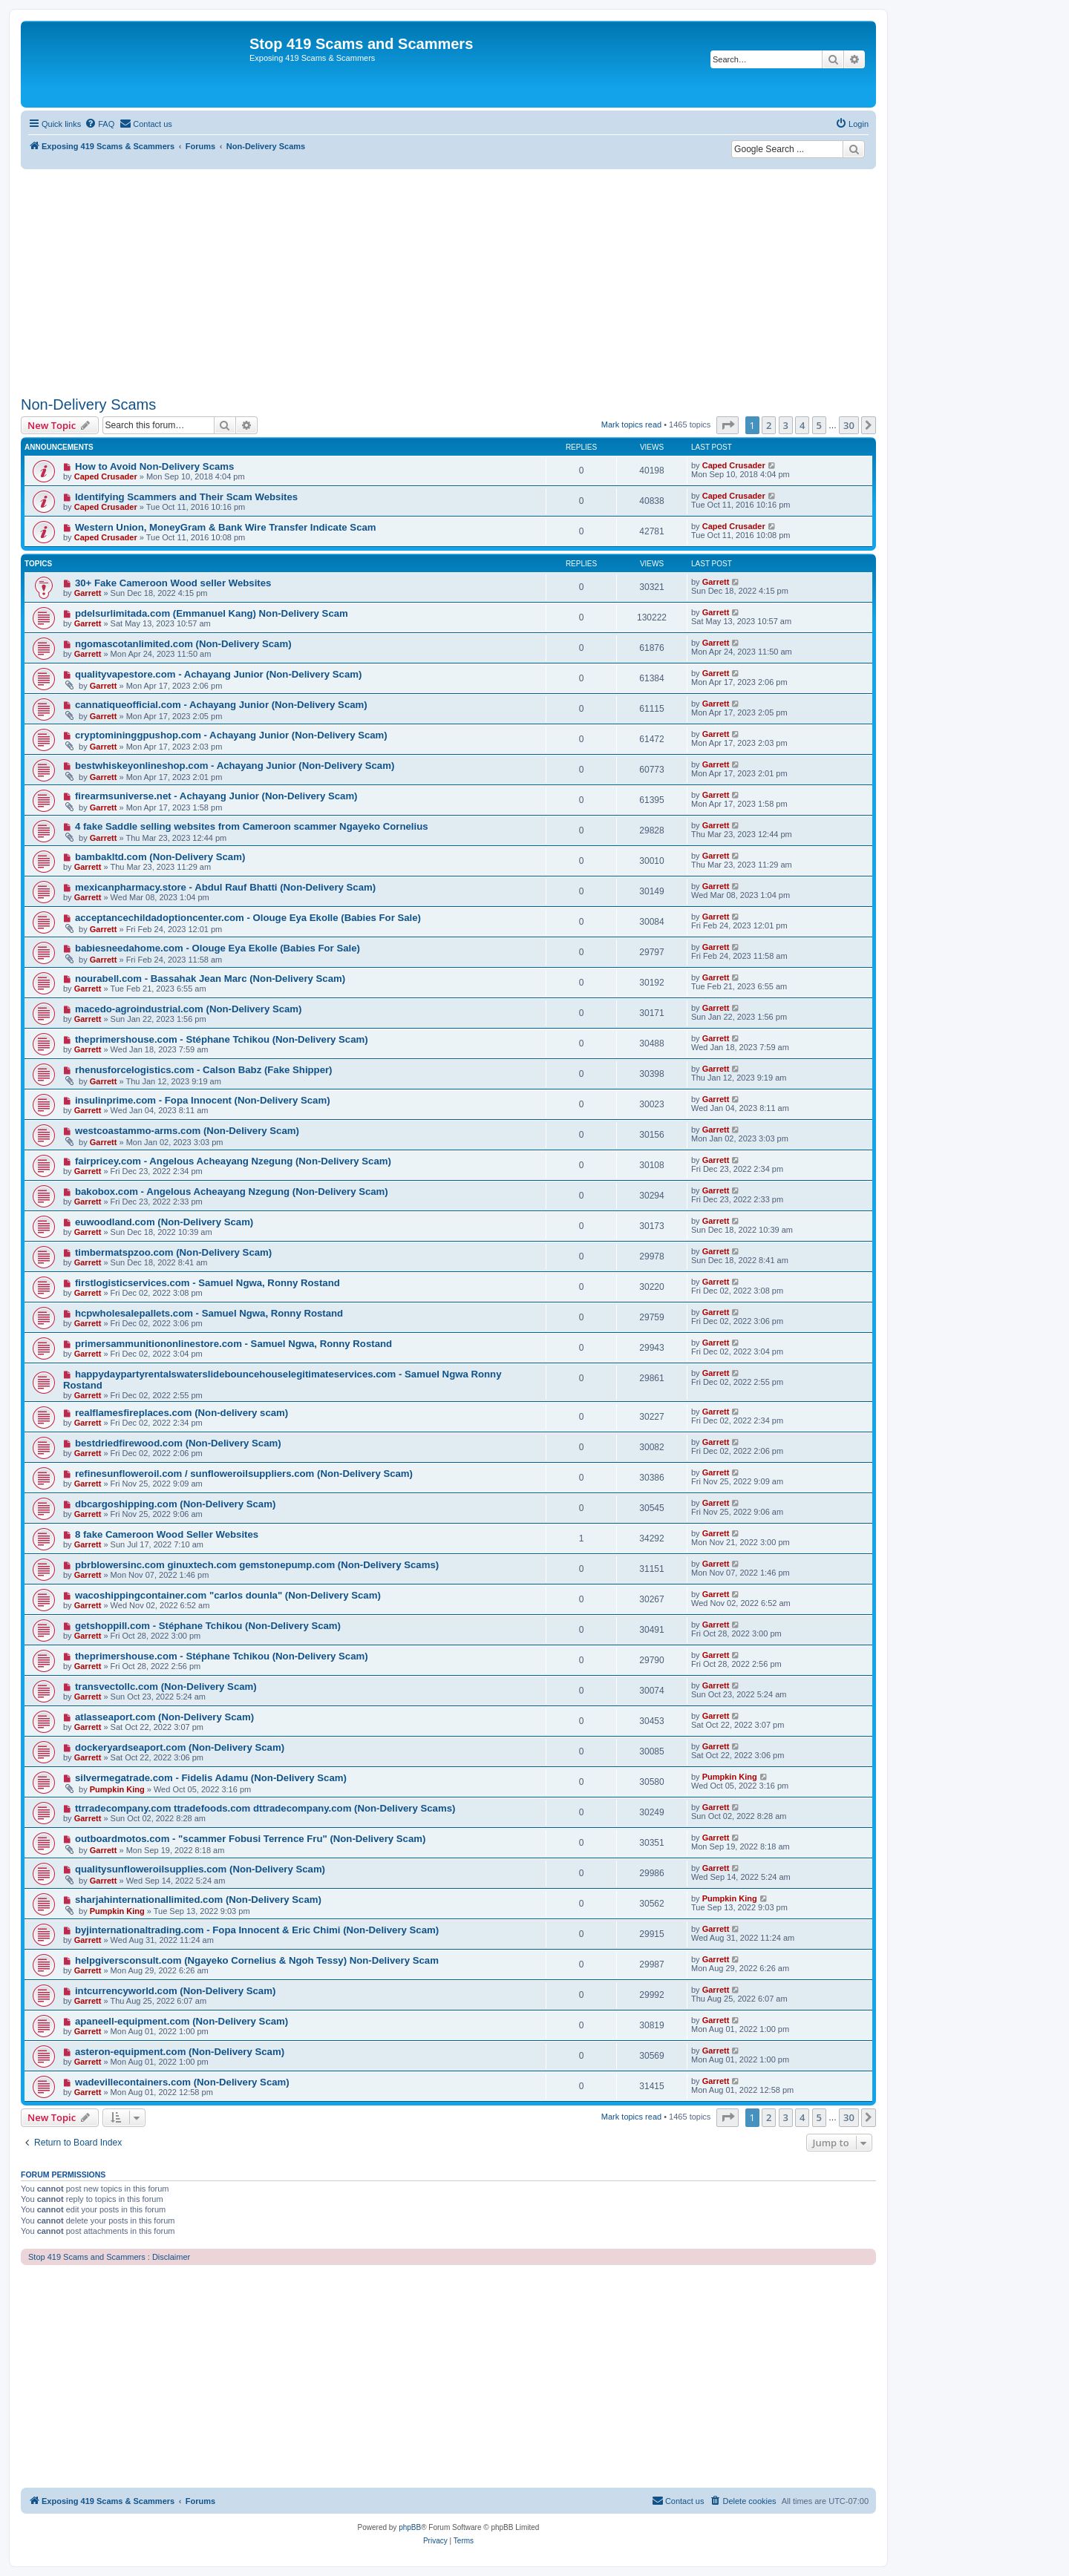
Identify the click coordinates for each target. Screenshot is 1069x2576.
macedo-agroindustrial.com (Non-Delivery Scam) (188, 1009)
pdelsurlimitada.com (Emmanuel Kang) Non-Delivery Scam (211, 613)
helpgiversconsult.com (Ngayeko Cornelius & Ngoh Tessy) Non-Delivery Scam (257, 1960)
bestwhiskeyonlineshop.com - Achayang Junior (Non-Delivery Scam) (234, 765)
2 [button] (768, 425)
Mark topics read (631, 424)
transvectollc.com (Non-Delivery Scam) (166, 1686)
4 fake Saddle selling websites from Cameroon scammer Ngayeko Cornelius (251, 826)
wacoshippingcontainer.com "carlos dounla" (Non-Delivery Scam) (228, 1595)
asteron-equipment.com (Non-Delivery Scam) (179, 2051)
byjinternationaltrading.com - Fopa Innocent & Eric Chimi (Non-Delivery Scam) (257, 1930)
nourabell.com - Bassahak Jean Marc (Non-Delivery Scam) (210, 978)
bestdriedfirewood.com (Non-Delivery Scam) (178, 1443)
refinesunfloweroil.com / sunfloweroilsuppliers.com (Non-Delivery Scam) (244, 1473)
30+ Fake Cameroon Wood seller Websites (173, 583)
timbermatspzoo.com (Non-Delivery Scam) (173, 1252)
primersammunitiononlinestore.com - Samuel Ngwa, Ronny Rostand (233, 1343)
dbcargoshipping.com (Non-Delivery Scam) (175, 1504)
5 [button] (819, 425)
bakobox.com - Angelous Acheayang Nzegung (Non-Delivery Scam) (231, 1191)
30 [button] (848, 425)
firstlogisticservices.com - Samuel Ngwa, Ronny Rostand (207, 1282)
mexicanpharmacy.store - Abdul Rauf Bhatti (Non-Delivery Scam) (225, 887)
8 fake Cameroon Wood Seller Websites (166, 1534)
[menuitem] (99, 124)
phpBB (410, 2527)
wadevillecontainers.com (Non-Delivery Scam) (182, 2082)
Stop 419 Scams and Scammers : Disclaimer (109, 2256)
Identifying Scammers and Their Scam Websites (186, 496)
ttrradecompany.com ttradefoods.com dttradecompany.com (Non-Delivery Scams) (265, 1808)
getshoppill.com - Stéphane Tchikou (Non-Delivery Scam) (208, 1625)
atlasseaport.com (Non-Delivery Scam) (164, 1717)
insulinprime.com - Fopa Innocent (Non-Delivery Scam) (202, 1100)
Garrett (88, 593)
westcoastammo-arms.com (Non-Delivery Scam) (187, 1130)
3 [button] (785, 425)
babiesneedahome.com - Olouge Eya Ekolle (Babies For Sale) (217, 948)
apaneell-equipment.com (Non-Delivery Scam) (181, 2021)
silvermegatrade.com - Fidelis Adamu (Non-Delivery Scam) (211, 1777)
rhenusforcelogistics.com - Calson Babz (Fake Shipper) (204, 1069)
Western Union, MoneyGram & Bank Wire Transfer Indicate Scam (225, 527)
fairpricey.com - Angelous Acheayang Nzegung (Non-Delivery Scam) (233, 1161)
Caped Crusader (105, 476)
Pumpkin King (117, 1789)
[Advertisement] (448, 280)
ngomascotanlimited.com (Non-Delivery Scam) (183, 643)
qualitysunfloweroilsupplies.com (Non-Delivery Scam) (200, 1869)
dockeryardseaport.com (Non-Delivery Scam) (179, 1747)
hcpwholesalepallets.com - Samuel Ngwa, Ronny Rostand (209, 1313)
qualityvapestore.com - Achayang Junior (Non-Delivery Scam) (218, 674)
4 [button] (802, 425)
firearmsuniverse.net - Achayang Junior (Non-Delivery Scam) (216, 796)
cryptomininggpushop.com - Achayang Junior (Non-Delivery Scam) (231, 735)
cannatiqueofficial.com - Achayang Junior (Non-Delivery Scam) (221, 704)
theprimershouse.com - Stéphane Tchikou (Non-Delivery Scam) (221, 1039)
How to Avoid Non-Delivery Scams (154, 466)
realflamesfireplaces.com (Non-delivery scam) (181, 1412)
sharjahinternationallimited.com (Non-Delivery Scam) (198, 1899)
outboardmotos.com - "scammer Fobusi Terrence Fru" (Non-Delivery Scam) (250, 1838)
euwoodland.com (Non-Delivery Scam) (164, 1222)
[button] (727, 425)
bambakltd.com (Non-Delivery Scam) (160, 856)
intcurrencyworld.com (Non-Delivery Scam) (175, 1990)
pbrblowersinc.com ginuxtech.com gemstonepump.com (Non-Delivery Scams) (257, 1564)
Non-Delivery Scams (88, 404)
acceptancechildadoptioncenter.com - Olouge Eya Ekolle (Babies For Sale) (248, 917)
